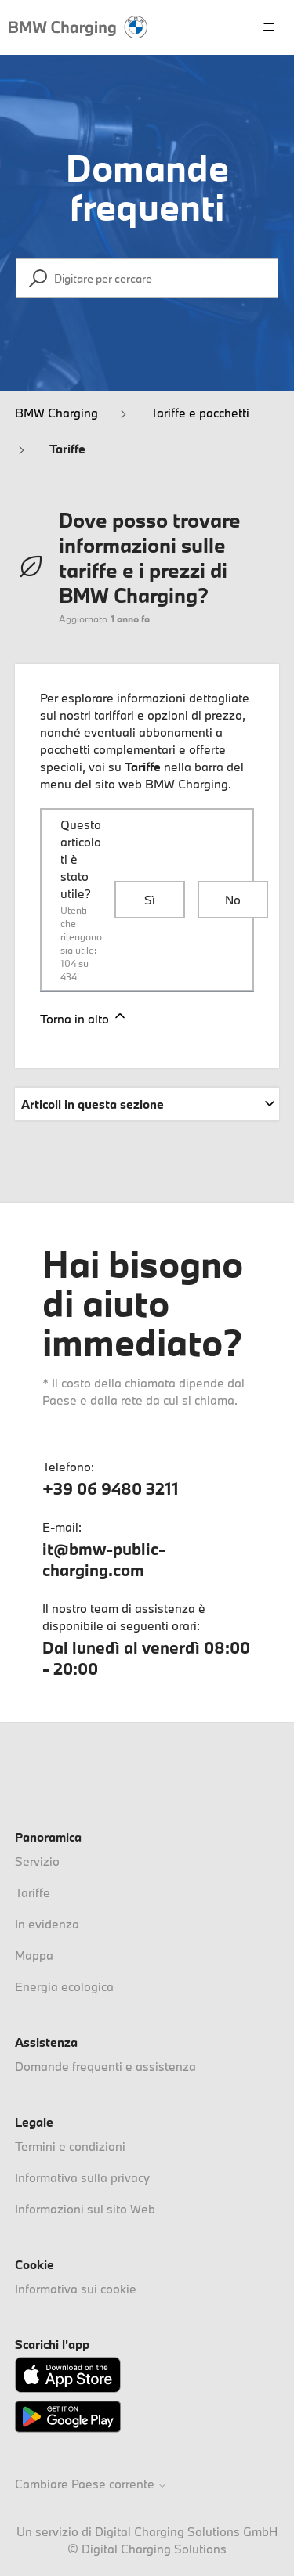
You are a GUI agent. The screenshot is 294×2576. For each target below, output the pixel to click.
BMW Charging (56, 412)
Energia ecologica (64, 1986)
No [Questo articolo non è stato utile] (233, 899)
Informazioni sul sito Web (85, 2209)
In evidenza (47, 1924)
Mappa (34, 1955)
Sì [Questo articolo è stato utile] (149, 899)
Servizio (37, 1861)
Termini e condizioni (70, 2146)
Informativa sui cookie (75, 2288)
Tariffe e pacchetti (200, 412)
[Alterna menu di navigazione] (268, 27)
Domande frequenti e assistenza (105, 2066)
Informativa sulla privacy (82, 2177)
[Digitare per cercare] (147, 278)
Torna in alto (84, 1017)
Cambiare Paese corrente (91, 2484)
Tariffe (67, 448)
